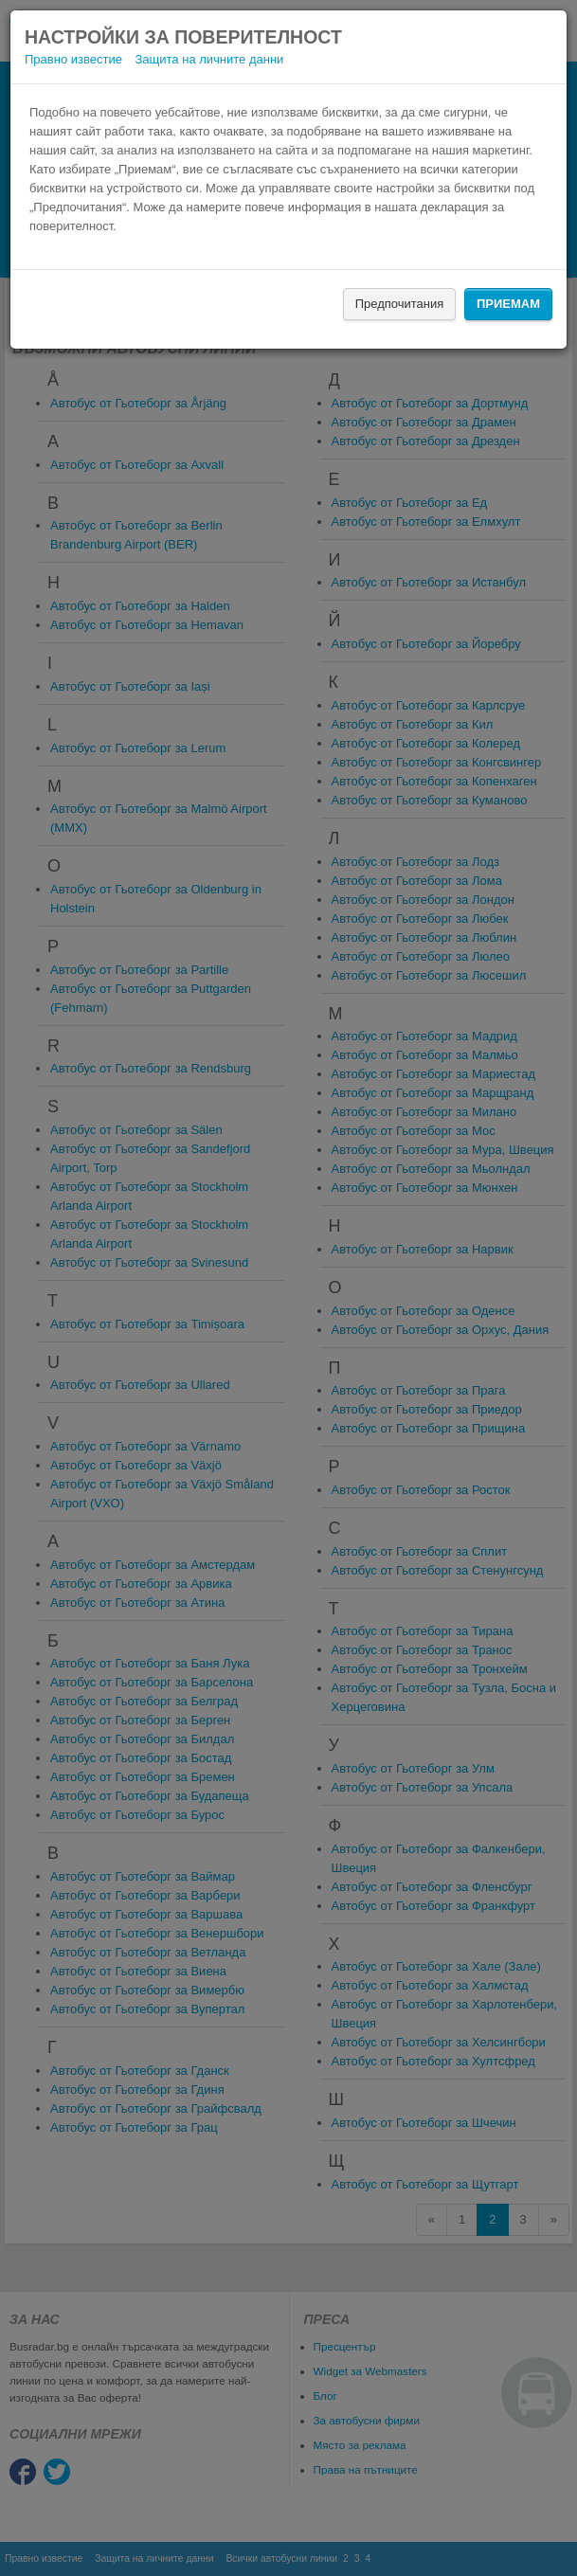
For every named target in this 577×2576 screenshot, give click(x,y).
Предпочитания (399, 304)
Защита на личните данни (209, 59)
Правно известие (73, 59)
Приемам (508, 304)
